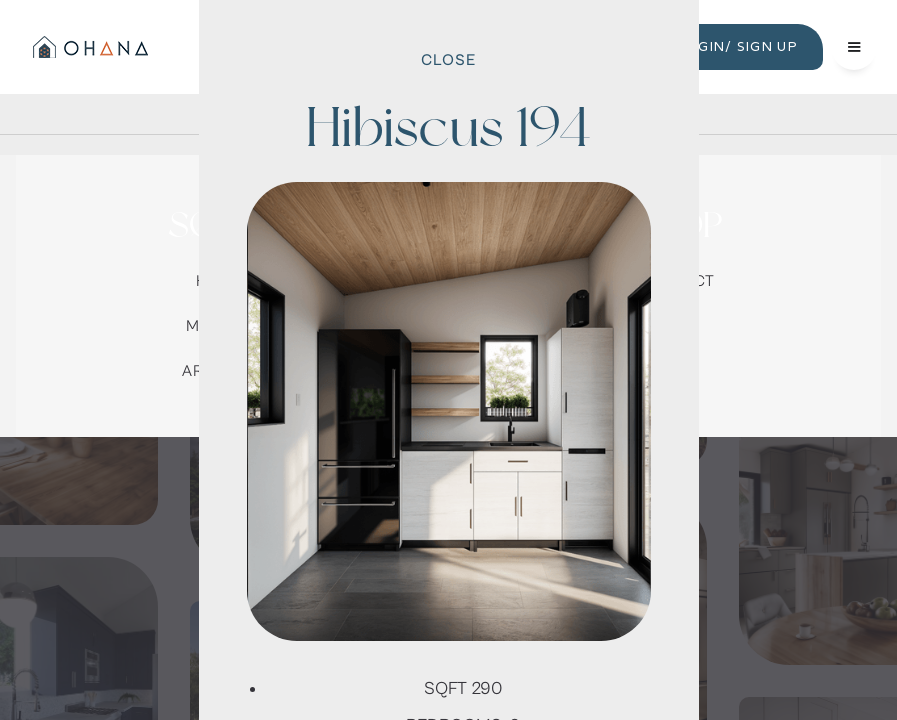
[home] (88, 47)
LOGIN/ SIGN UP (738, 46)
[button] (854, 47)
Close (448, 60)
